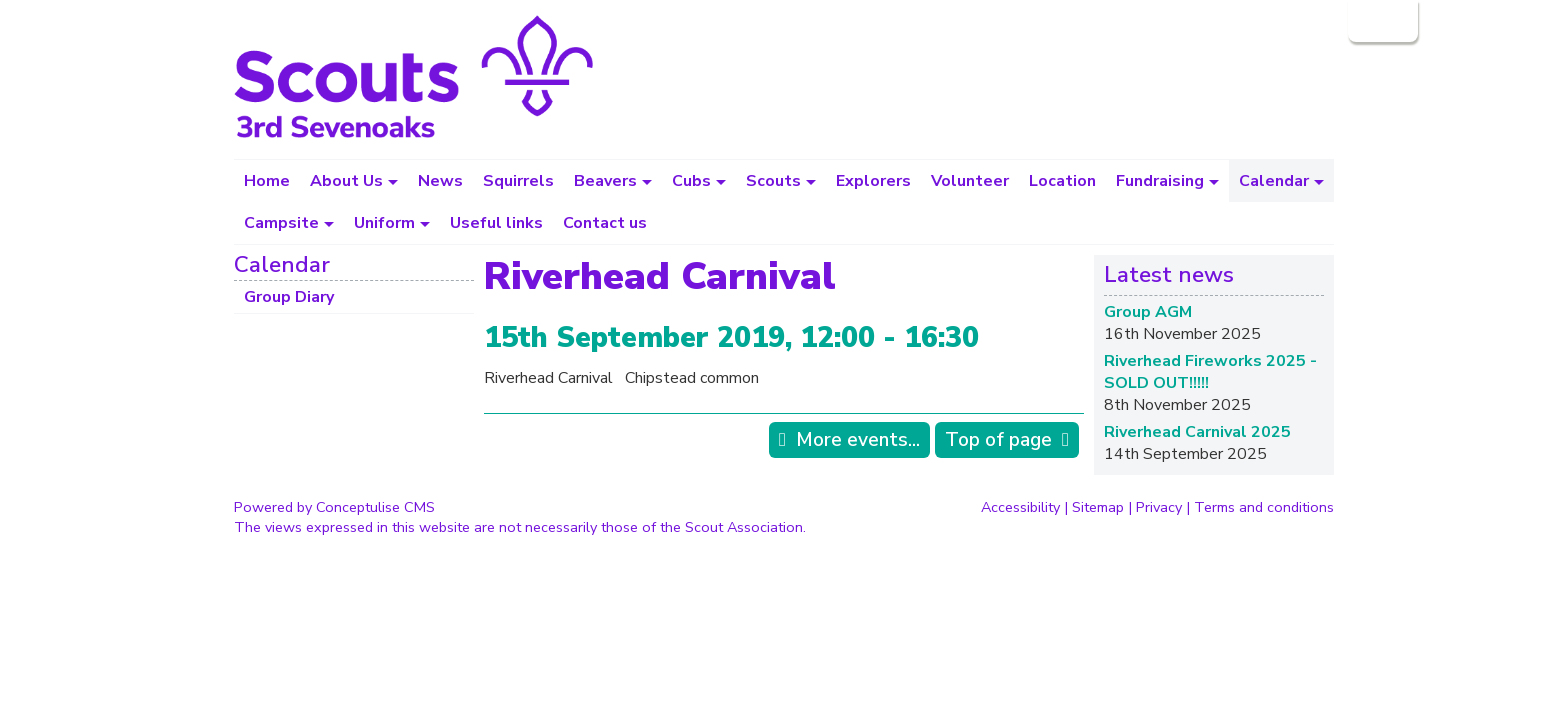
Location (1062, 181)
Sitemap (1098, 507)
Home (267, 181)
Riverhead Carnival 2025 (1197, 432)
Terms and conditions (1264, 507)
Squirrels (518, 181)
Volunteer (970, 181)
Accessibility (1020, 507)
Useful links (496, 223)
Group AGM (1148, 312)
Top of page (998, 440)
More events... (858, 440)
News (440, 181)
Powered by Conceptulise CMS (334, 507)
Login (1381, 21)
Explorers (873, 181)
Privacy (1159, 507)
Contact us (605, 223)
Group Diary (289, 297)
